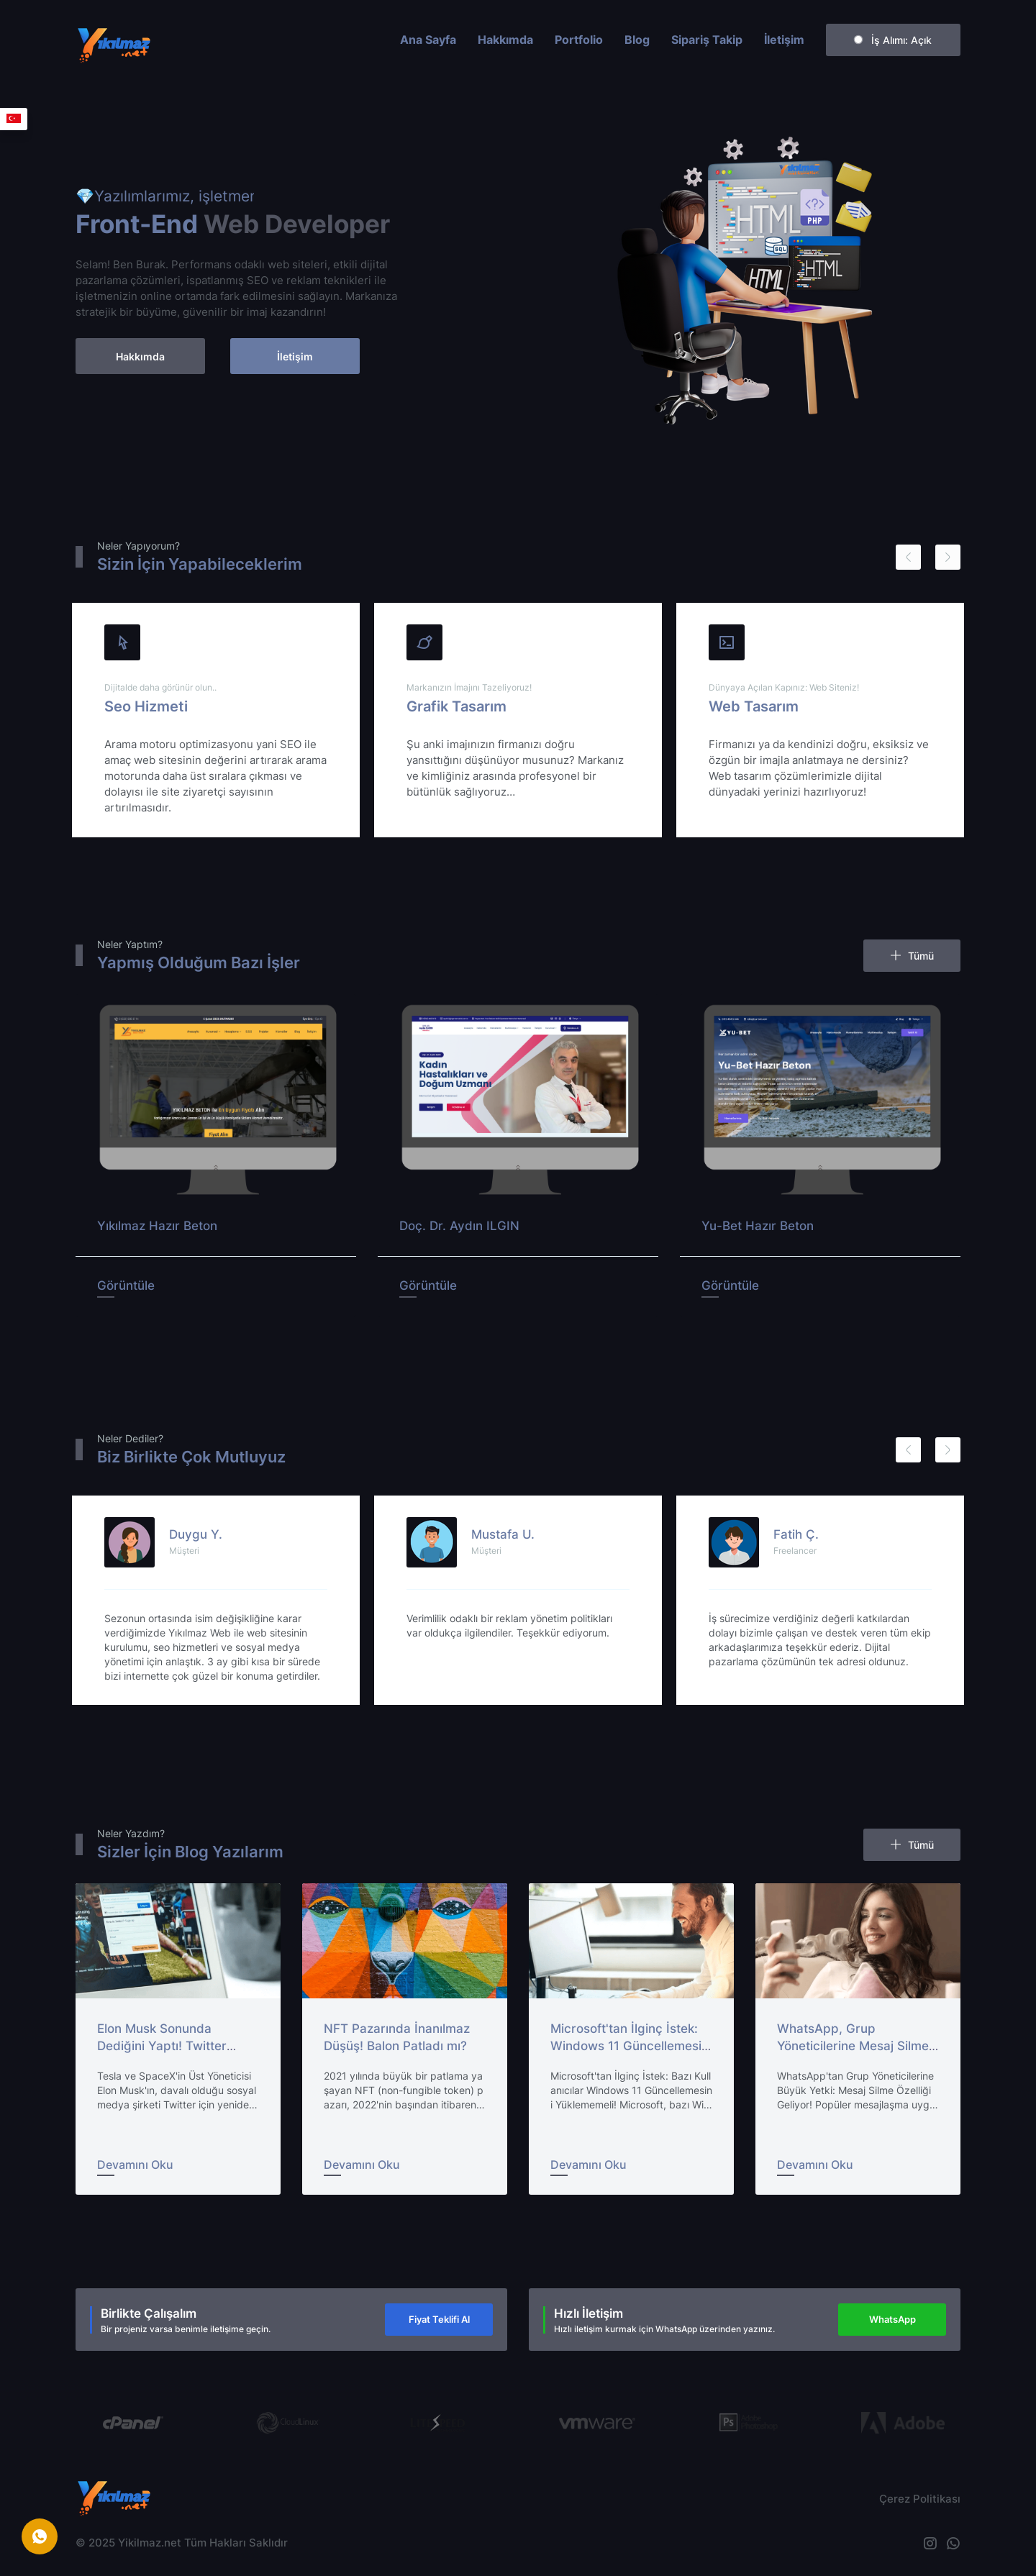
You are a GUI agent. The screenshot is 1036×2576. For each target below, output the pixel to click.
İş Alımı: (893, 40)
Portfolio (579, 39)
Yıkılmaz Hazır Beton (157, 1226)
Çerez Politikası (919, 2499)
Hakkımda (505, 39)
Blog (637, 39)
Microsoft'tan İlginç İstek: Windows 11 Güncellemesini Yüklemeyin (631, 2045)
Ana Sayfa (428, 39)
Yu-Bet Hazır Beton (757, 1226)
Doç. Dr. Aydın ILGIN (459, 1226)
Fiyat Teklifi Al (439, 2319)
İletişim (784, 39)
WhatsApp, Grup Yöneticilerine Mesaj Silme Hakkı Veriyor (853, 2045)
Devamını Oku (135, 2164)
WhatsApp (892, 2319)
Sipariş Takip (706, 39)
